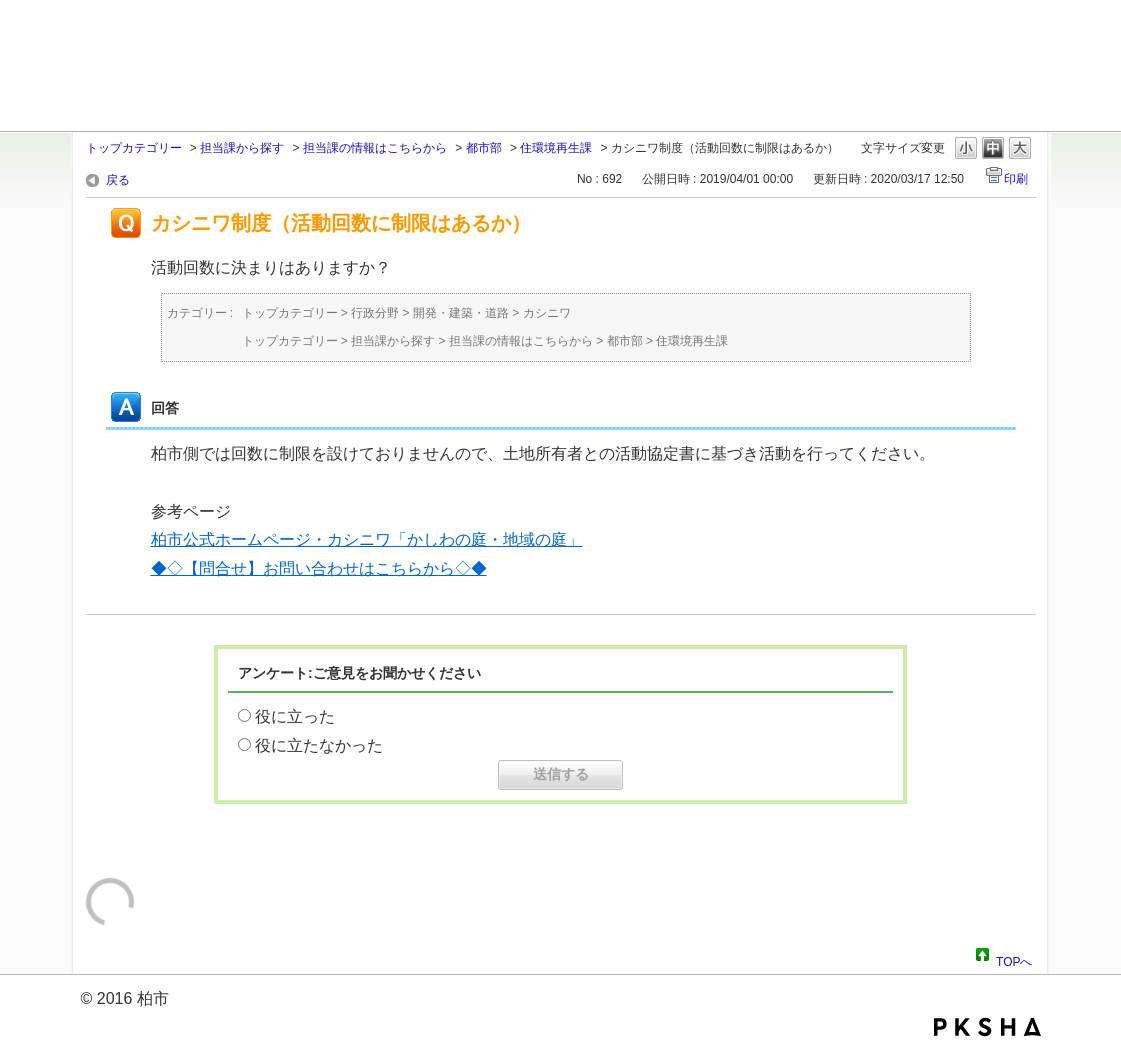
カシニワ (547, 313)
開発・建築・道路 (461, 313)
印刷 (1016, 179)
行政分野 (375, 313)
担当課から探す (242, 148)
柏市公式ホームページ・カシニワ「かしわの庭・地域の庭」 (367, 539)
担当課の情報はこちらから (375, 148)
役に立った (295, 716)
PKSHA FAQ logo (987, 1027)
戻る (118, 180)
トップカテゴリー (134, 148)
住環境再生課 (556, 148)
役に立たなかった (319, 745)
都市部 (484, 148)
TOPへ (1014, 959)
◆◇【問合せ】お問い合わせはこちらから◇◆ (319, 568)
